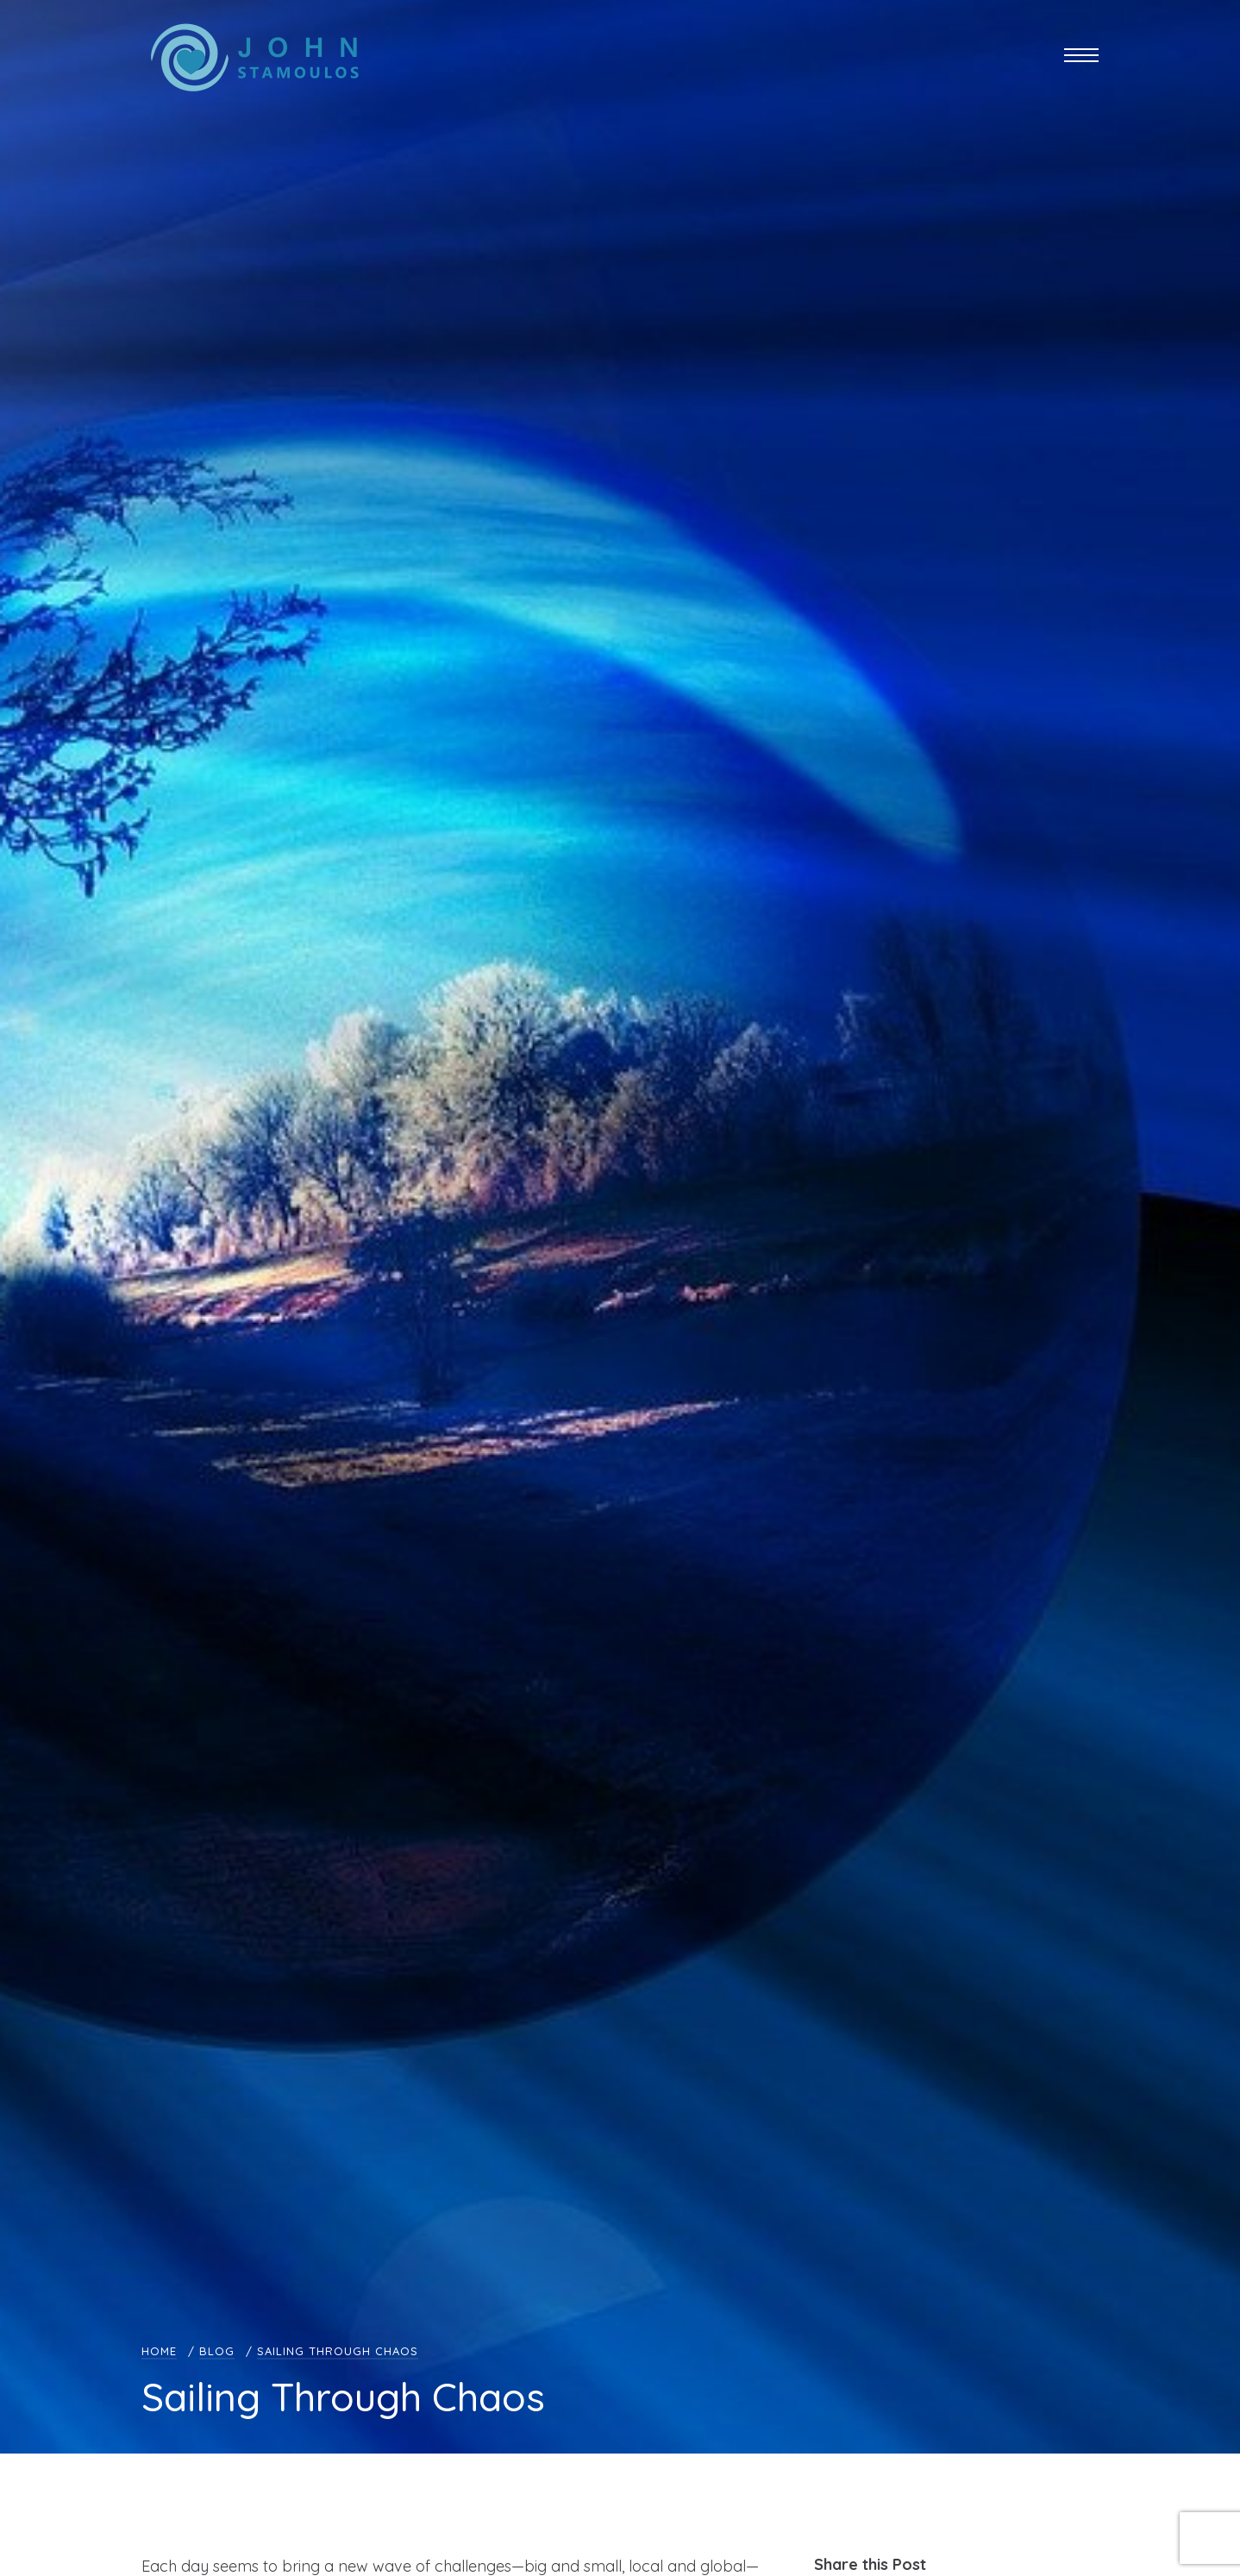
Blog (217, 2351)
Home (159, 2351)
